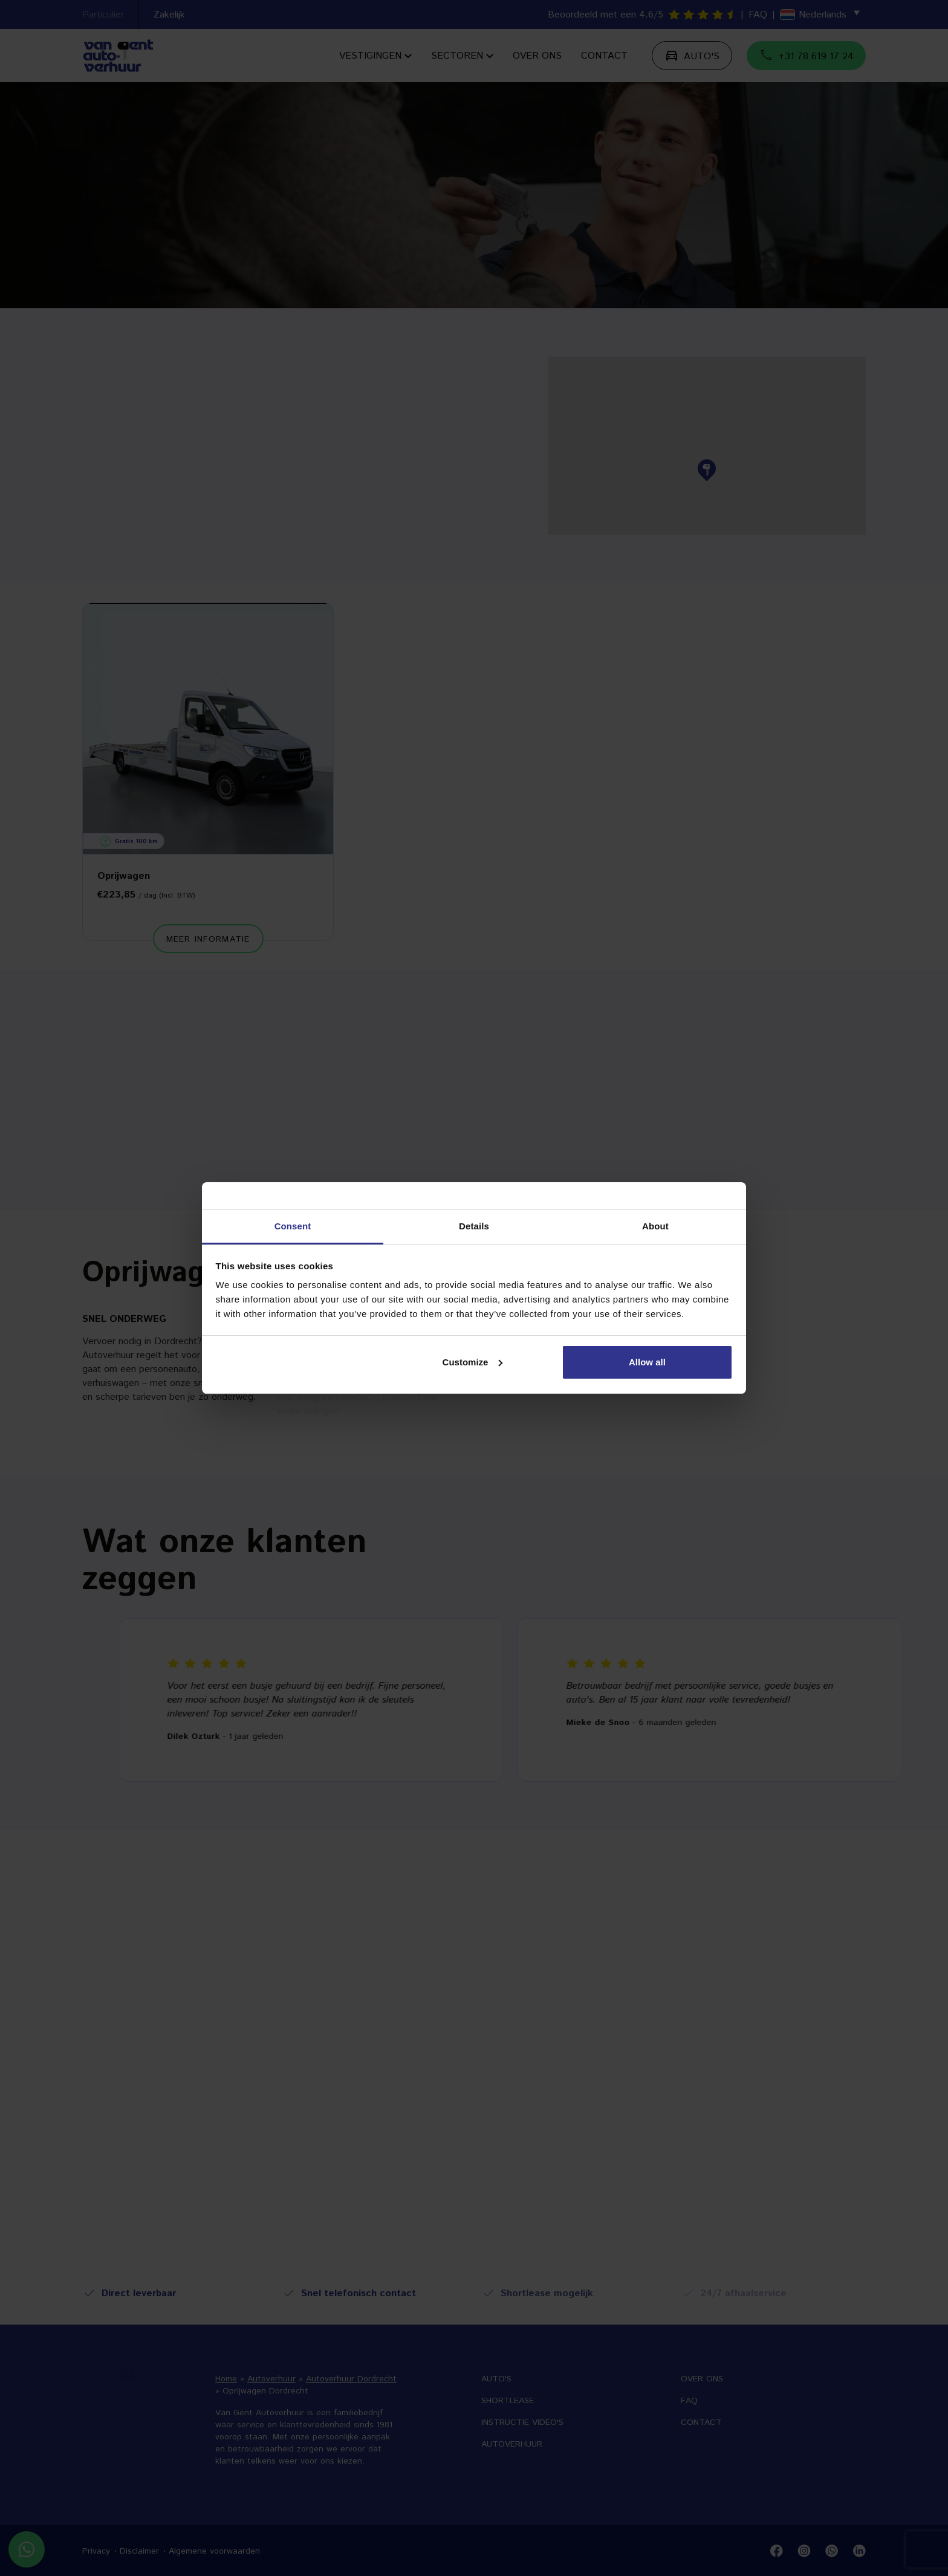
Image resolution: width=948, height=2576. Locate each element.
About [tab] (655, 1226)
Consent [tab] (292, 1226)
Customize (473, 1362)
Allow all (647, 1362)
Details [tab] (474, 1226)
